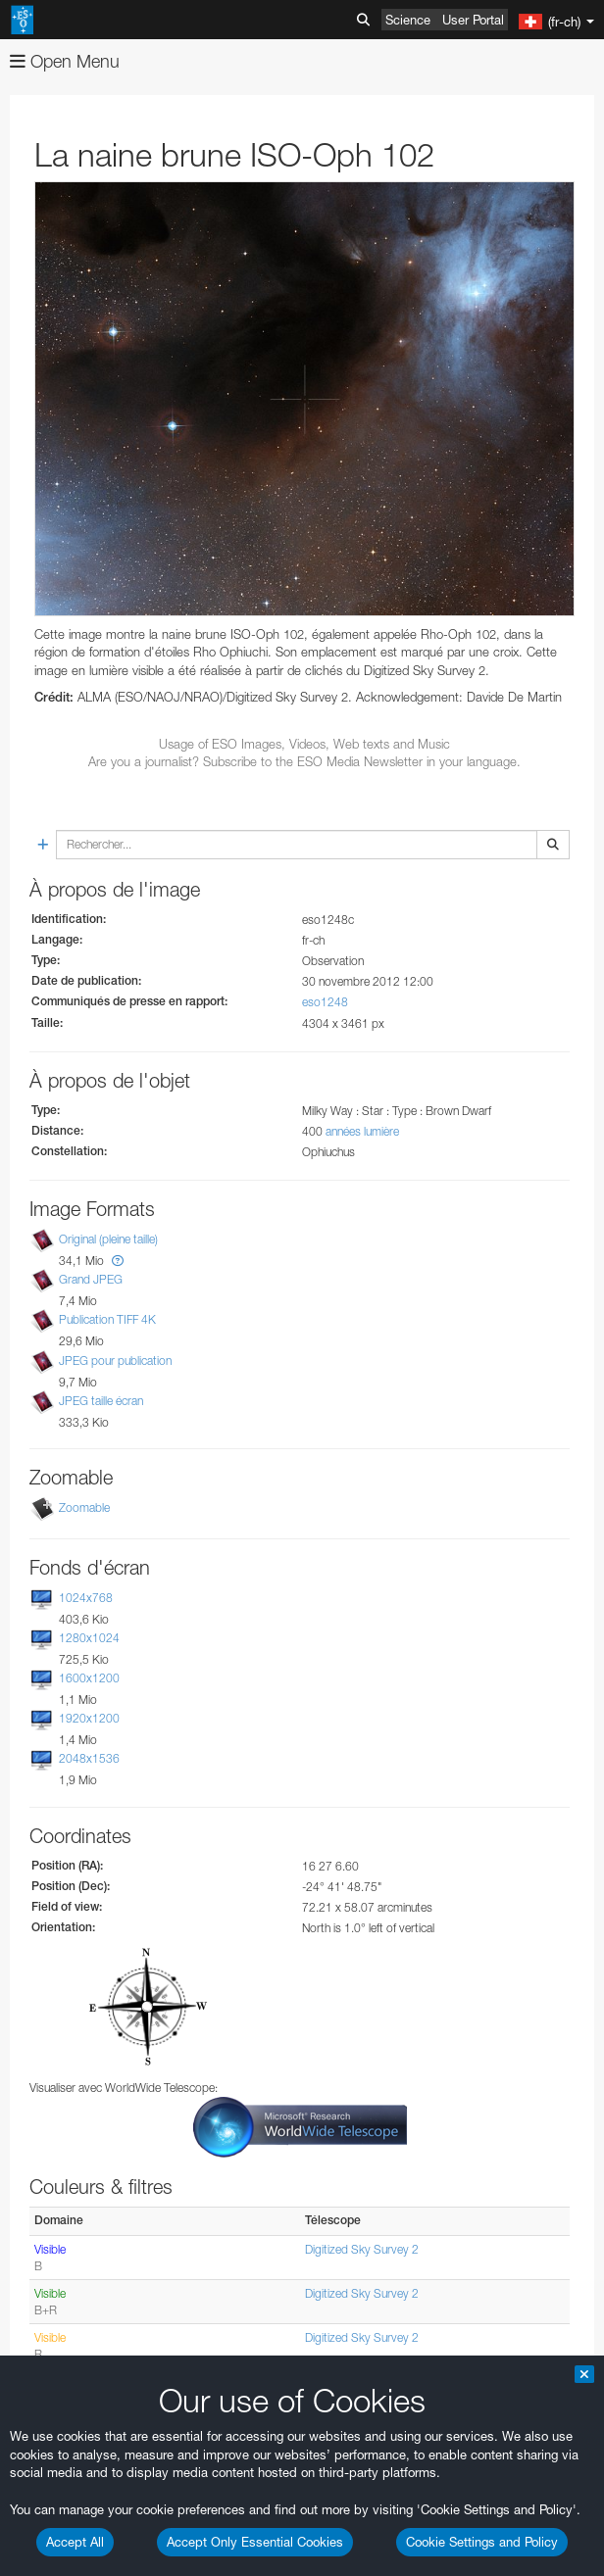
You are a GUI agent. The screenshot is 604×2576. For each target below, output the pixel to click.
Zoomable (84, 1507)
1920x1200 (89, 1718)
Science (407, 19)
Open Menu (65, 61)
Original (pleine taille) (108, 1239)
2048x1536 (89, 1759)
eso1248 (325, 1002)
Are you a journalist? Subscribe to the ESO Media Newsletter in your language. (304, 761)
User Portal (473, 19)
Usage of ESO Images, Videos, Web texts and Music (304, 744)
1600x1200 (89, 1678)
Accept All (75, 2542)
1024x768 (86, 1597)
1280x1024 (89, 1637)
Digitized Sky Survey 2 (362, 2249)
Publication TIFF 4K (107, 1320)
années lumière (362, 1131)
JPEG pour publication (115, 1360)
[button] (118, 1260)
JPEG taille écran (101, 1400)
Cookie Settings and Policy (482, 2542)
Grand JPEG (91, 1279)
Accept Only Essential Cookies (255, 2542)
